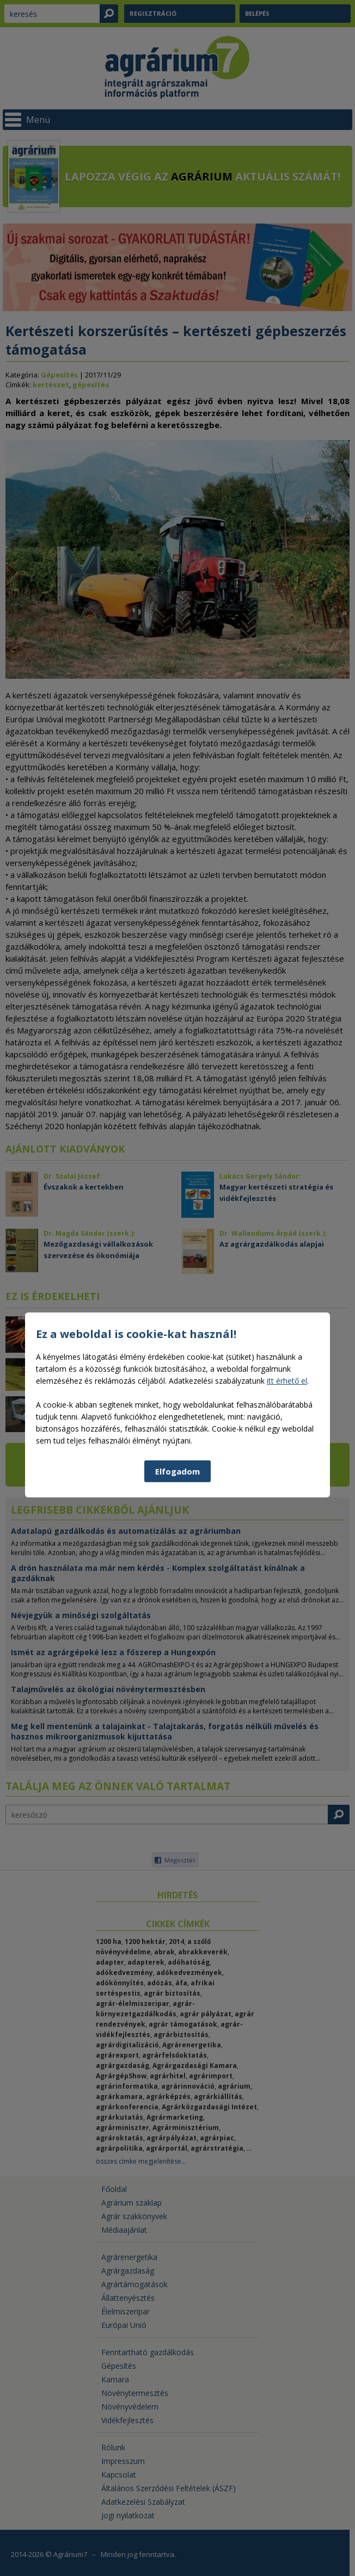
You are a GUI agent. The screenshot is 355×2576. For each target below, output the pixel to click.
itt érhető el (287, 1573)
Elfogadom (177, 1663)
